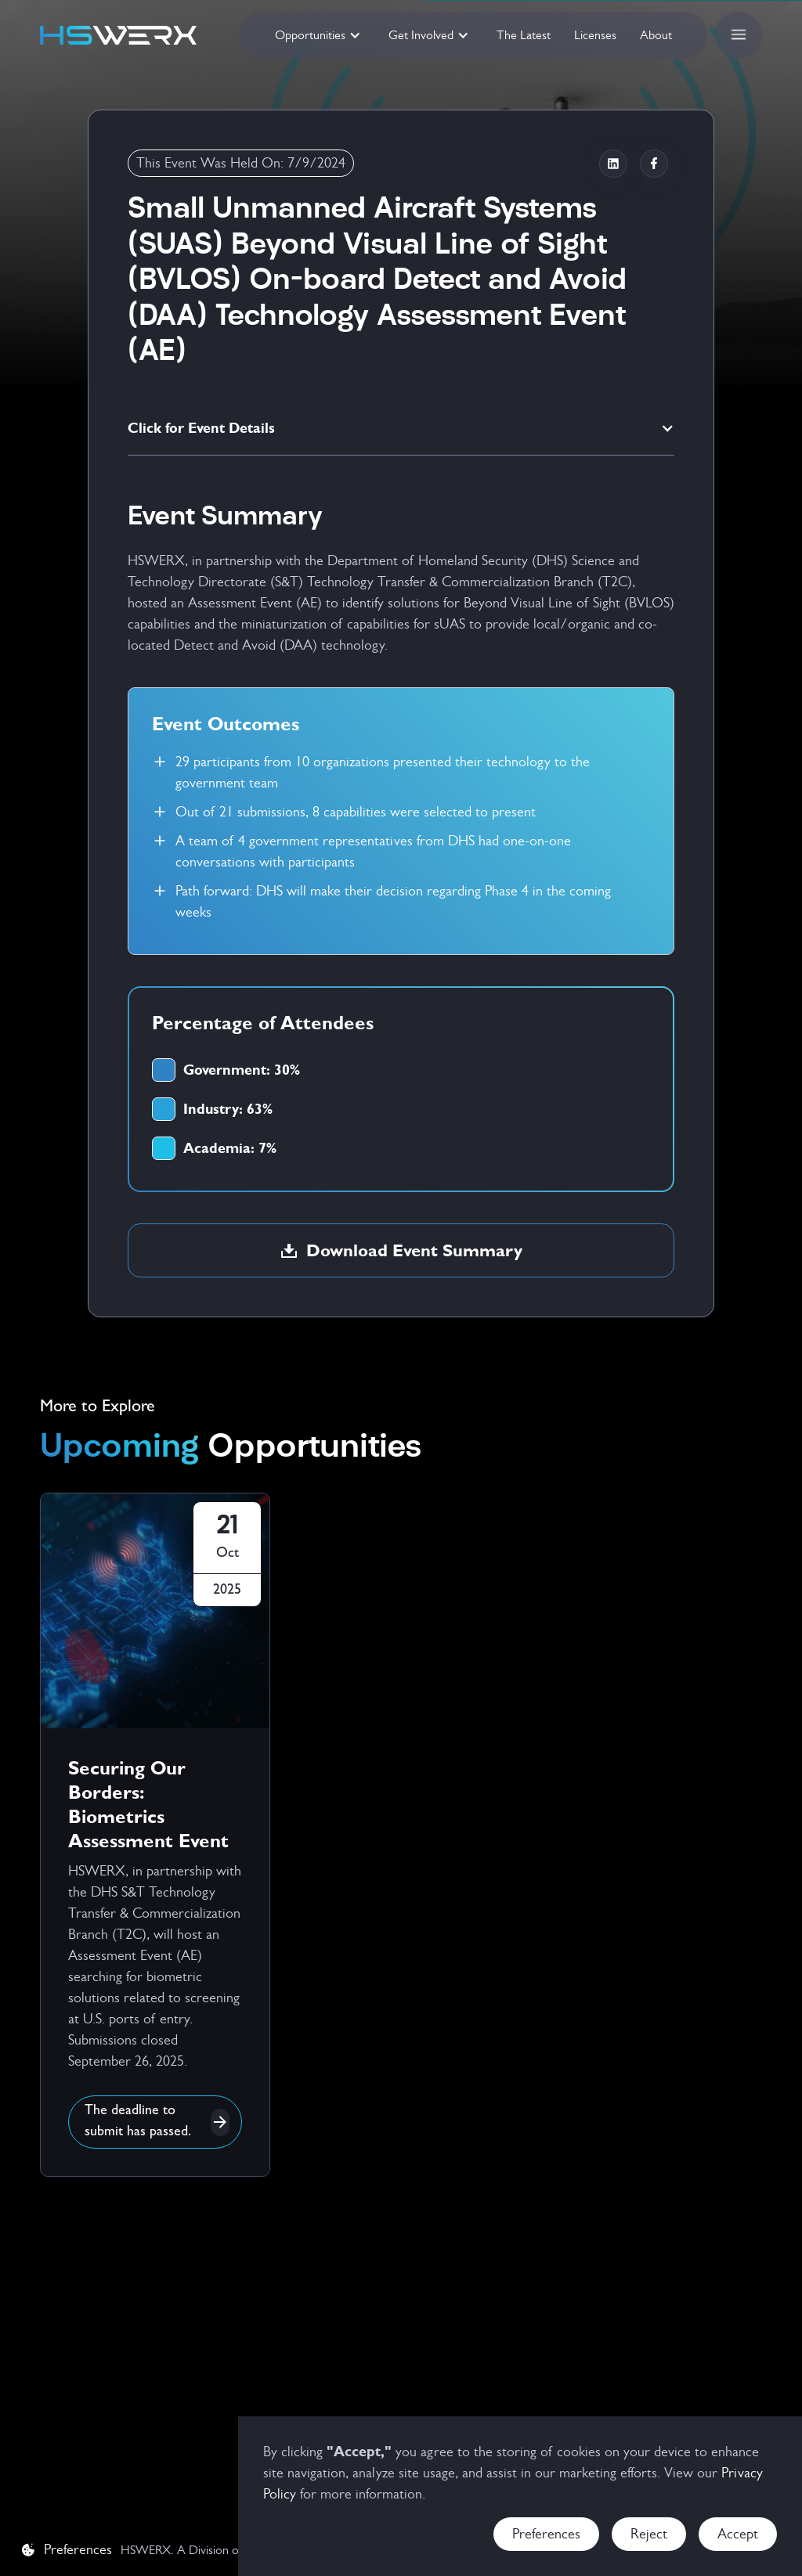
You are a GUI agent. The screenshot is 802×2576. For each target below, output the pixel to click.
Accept (737, 2534)
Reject (648, 2534)
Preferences (546, 2534)
